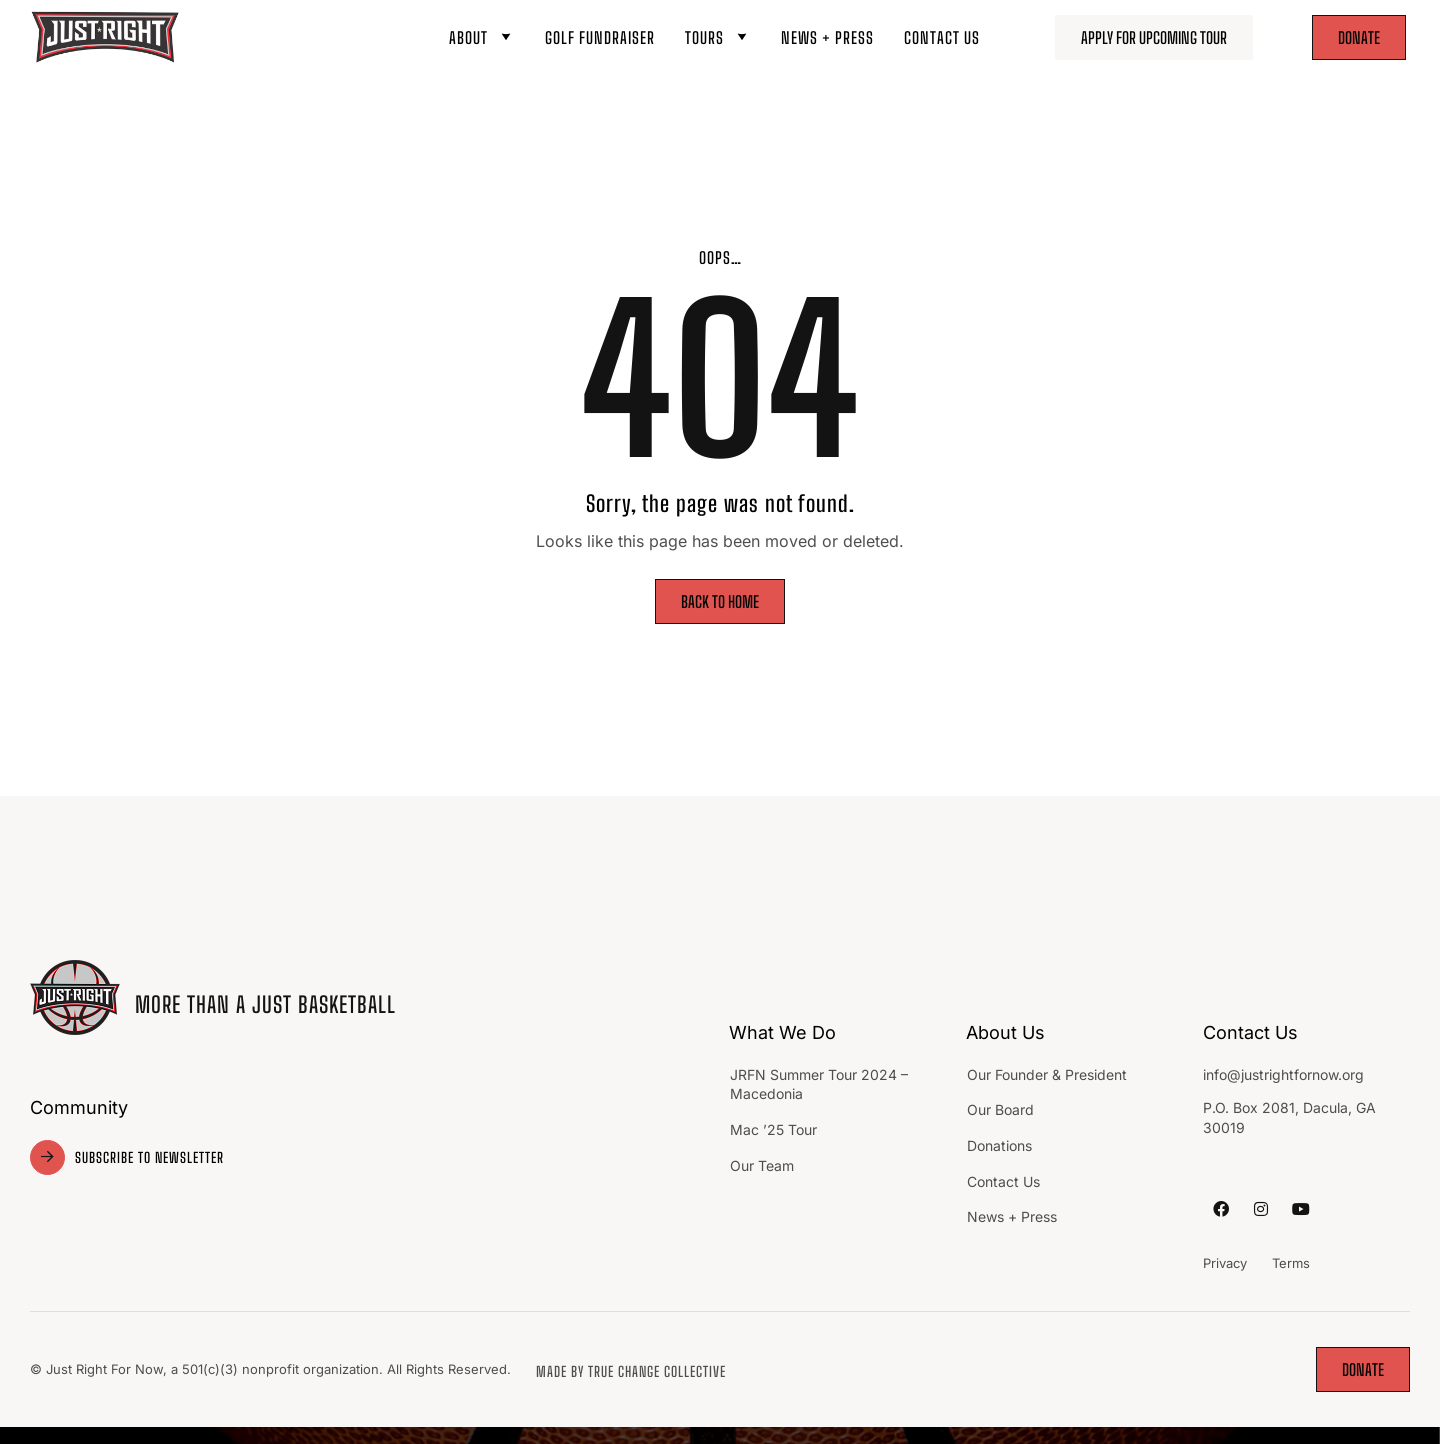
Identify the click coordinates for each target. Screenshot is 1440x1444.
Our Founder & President (1047, 1074)
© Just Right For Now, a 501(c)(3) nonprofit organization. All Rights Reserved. (270, 1369)
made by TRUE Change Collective (631, 1371)
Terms (1291, 1263)
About (482, 37)
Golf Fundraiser (600, 37)
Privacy (1225, 1263)
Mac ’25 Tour (773, 1129)
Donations (999, 1145)
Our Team (764, 1165)
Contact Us (942, 37)
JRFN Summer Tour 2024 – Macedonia (819, 1084)
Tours (718, 37)
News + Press (827, 37)
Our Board (1000, 1109)
